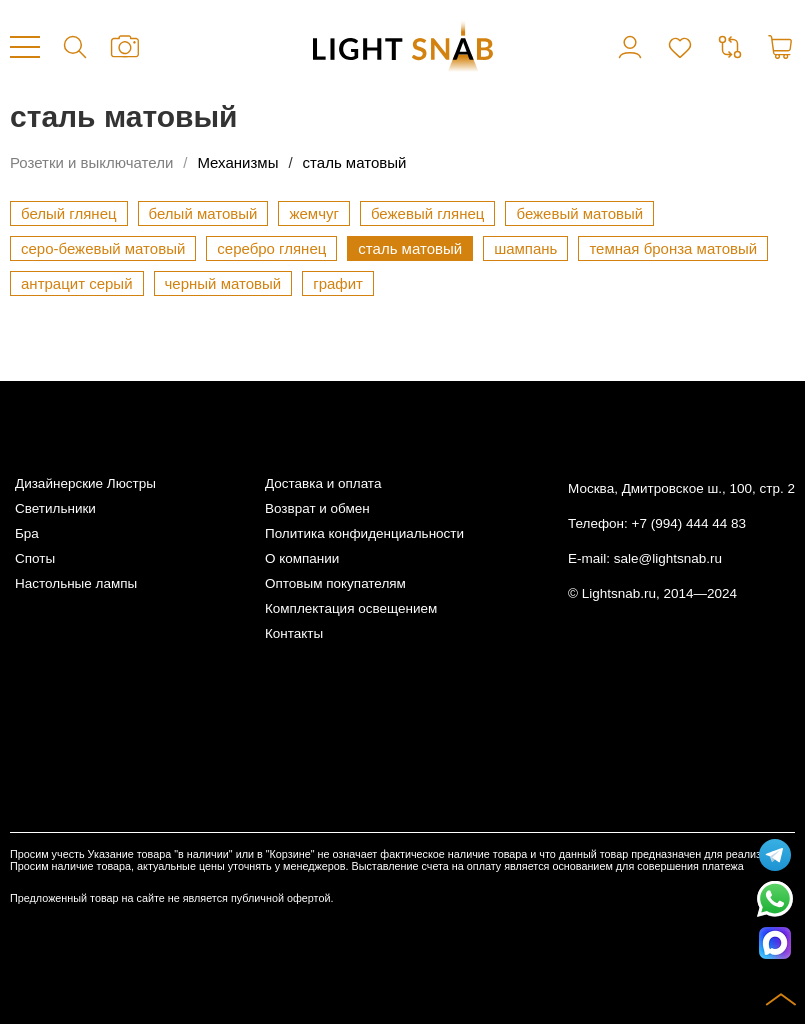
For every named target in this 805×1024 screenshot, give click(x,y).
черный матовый (223, 283)
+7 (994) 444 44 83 (689, 523)
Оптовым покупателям (335, 583)
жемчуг (313, 213)
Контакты (294, 633)
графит (338, 283)
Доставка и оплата (323, 483)
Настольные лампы (76, 583)
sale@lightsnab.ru (668, 558)
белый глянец (69, 213)
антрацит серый (77, 283)
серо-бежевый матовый (103, 248)
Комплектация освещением (351, 608)
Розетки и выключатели (91, 162)
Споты (35, 558)
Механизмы (237, 162)
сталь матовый (355, 162)
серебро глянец (271, 248)
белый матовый (203, 213)
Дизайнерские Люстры (85, 483)
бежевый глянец (428, 213)
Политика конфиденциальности (364, 533)
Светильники (55, 508)
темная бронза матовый (673, 248)
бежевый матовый (579, 213)
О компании (302, 558)
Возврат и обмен (317, 508)
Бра (27, 533)
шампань (525, 248)
